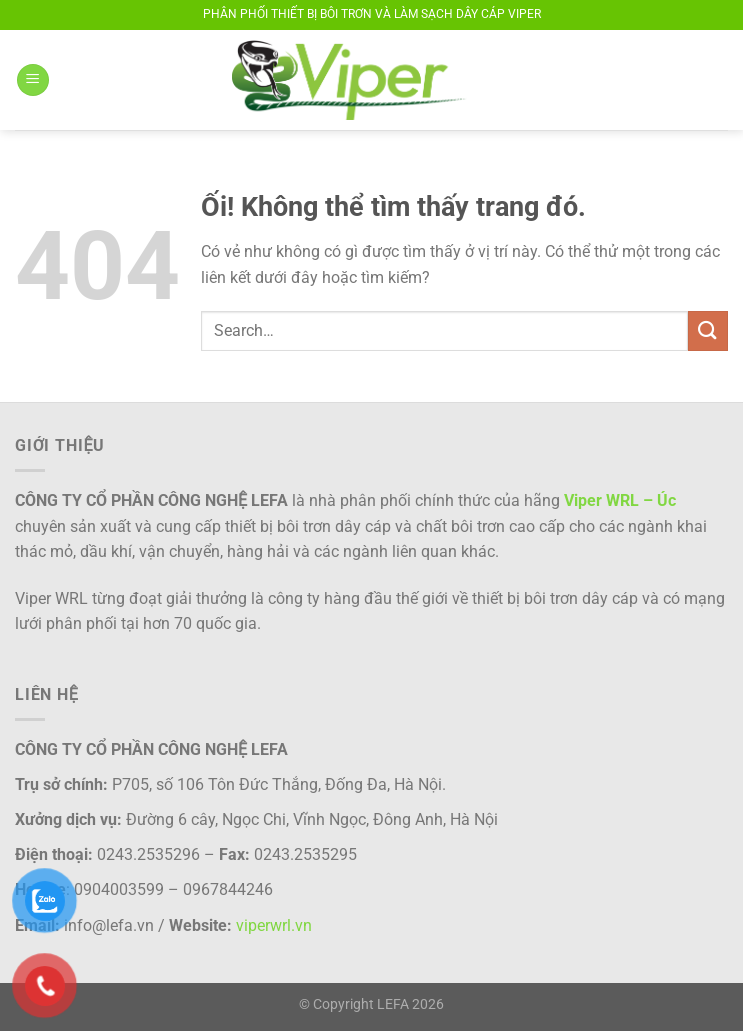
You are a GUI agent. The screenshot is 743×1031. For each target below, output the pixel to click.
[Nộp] (708, 330)
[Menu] (33, 80)
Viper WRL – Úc (620, 500)
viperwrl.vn (274, 925)
